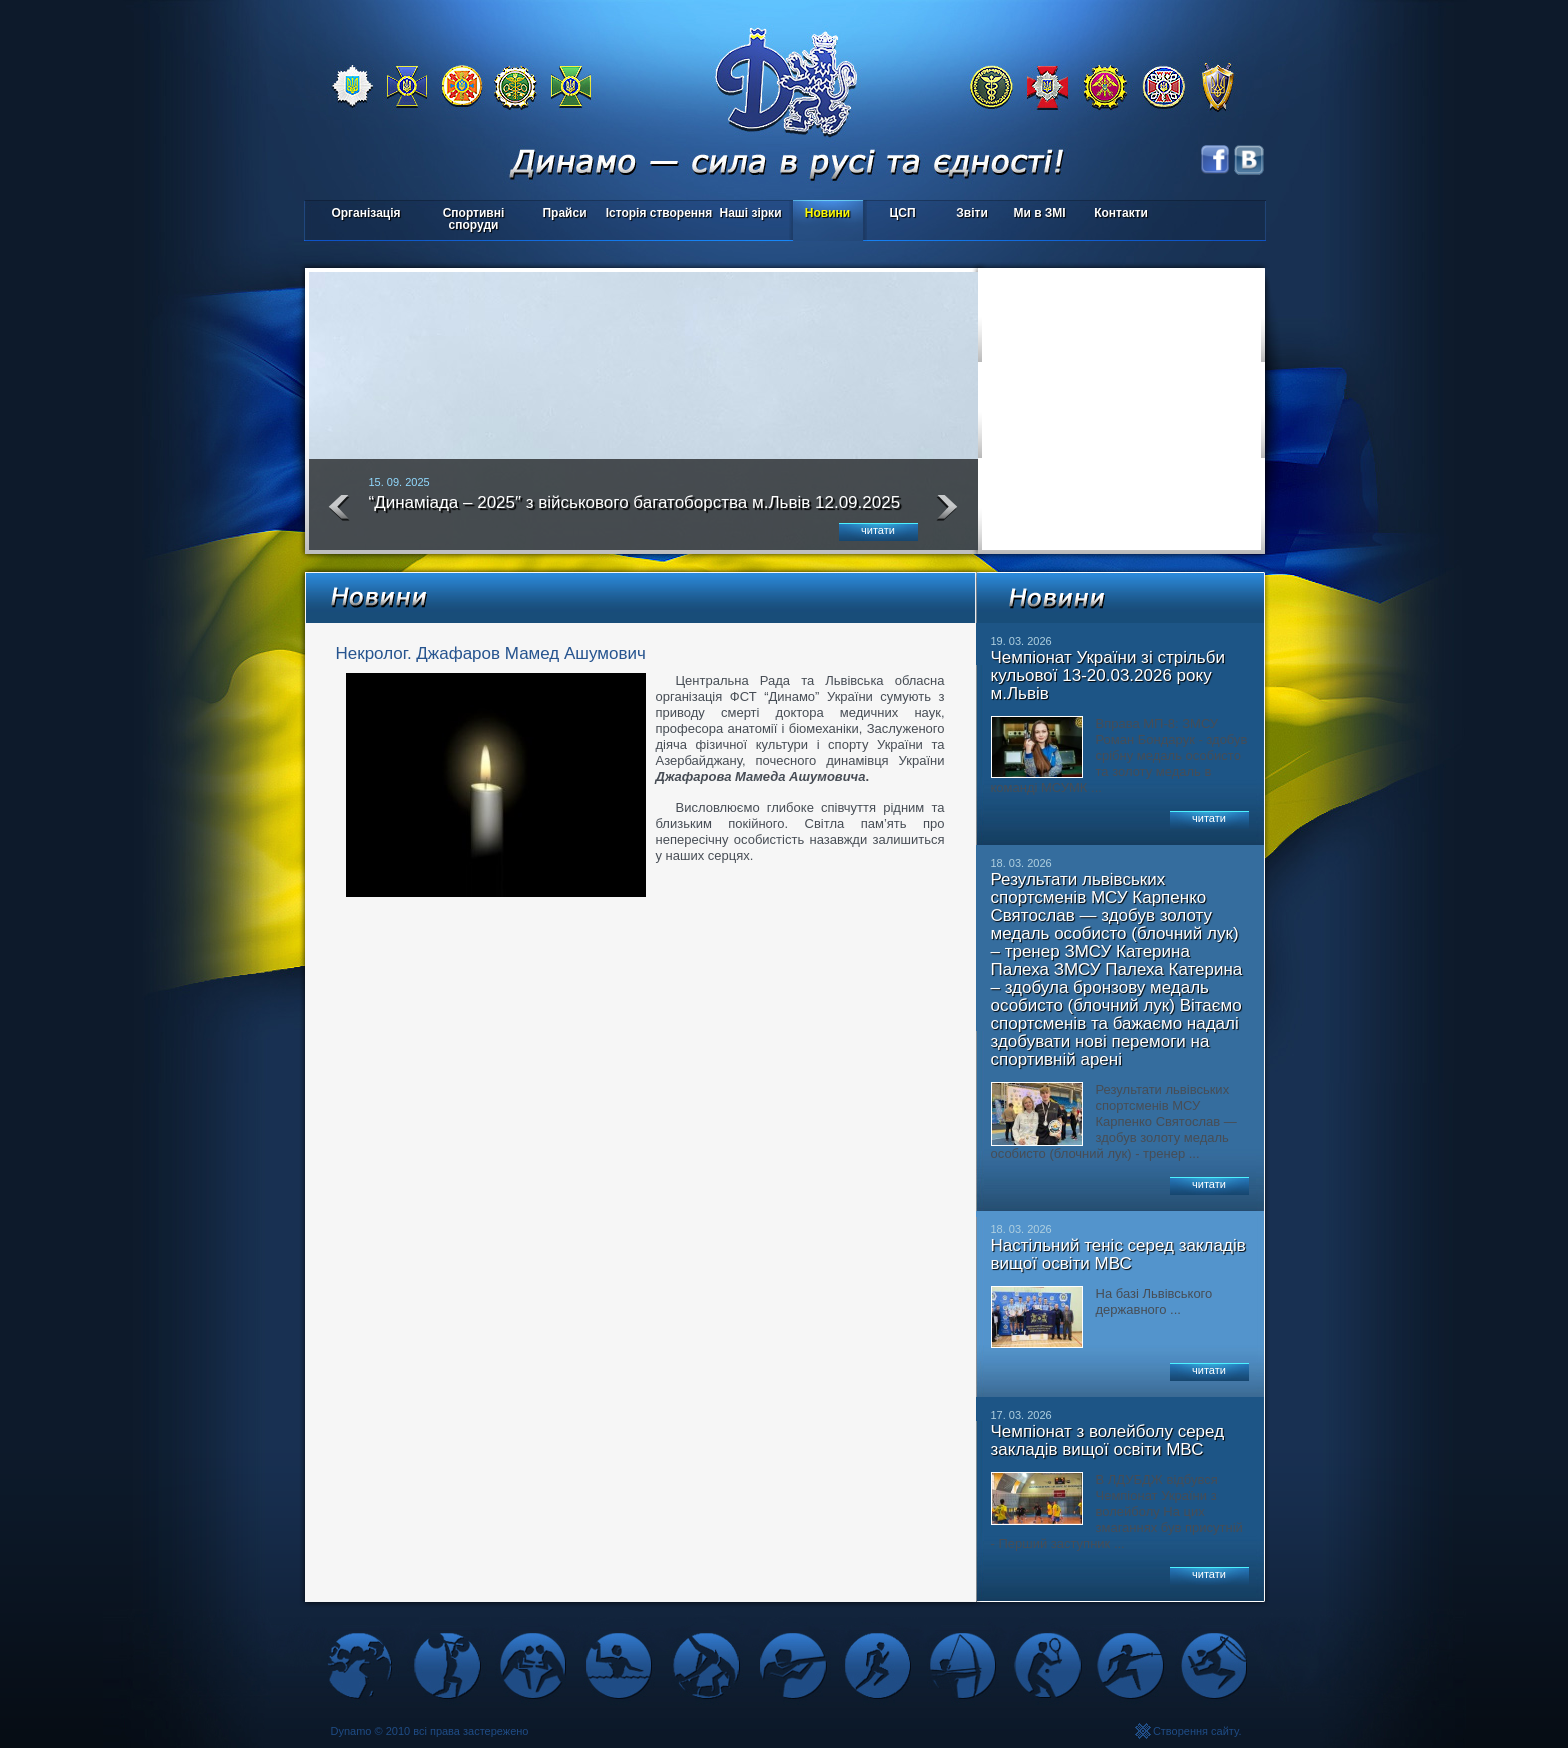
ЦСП (898, 214)
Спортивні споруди (474, 219)
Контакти (1121, 213)
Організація (365, 213)
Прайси (564, 213)
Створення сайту (1196, 1731)
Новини (827, 213)
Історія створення (659, 213)
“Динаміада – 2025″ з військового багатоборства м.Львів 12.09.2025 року (635, 511)
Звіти (971, 213)
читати (878, 530)
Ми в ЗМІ (1039, 213)
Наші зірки (747, 214)
